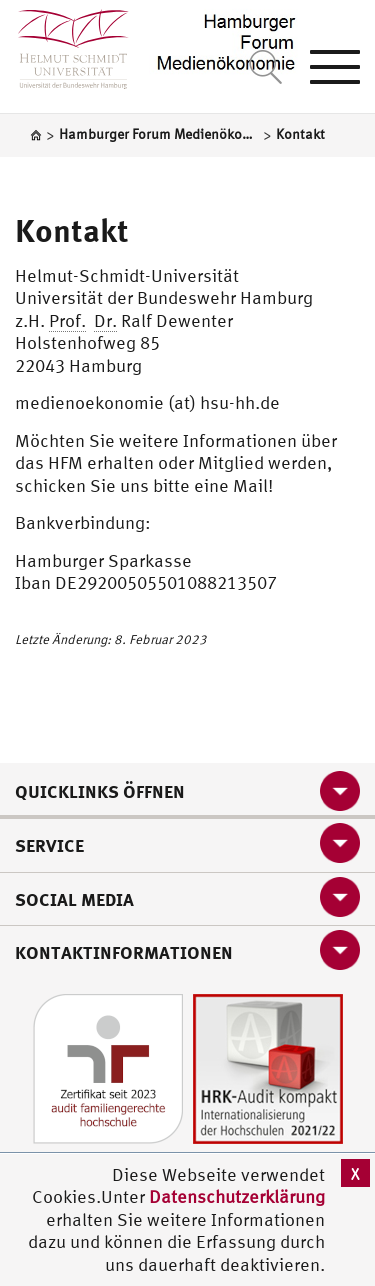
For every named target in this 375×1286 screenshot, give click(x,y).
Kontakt (72, 230)
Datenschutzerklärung (237, 1196)
